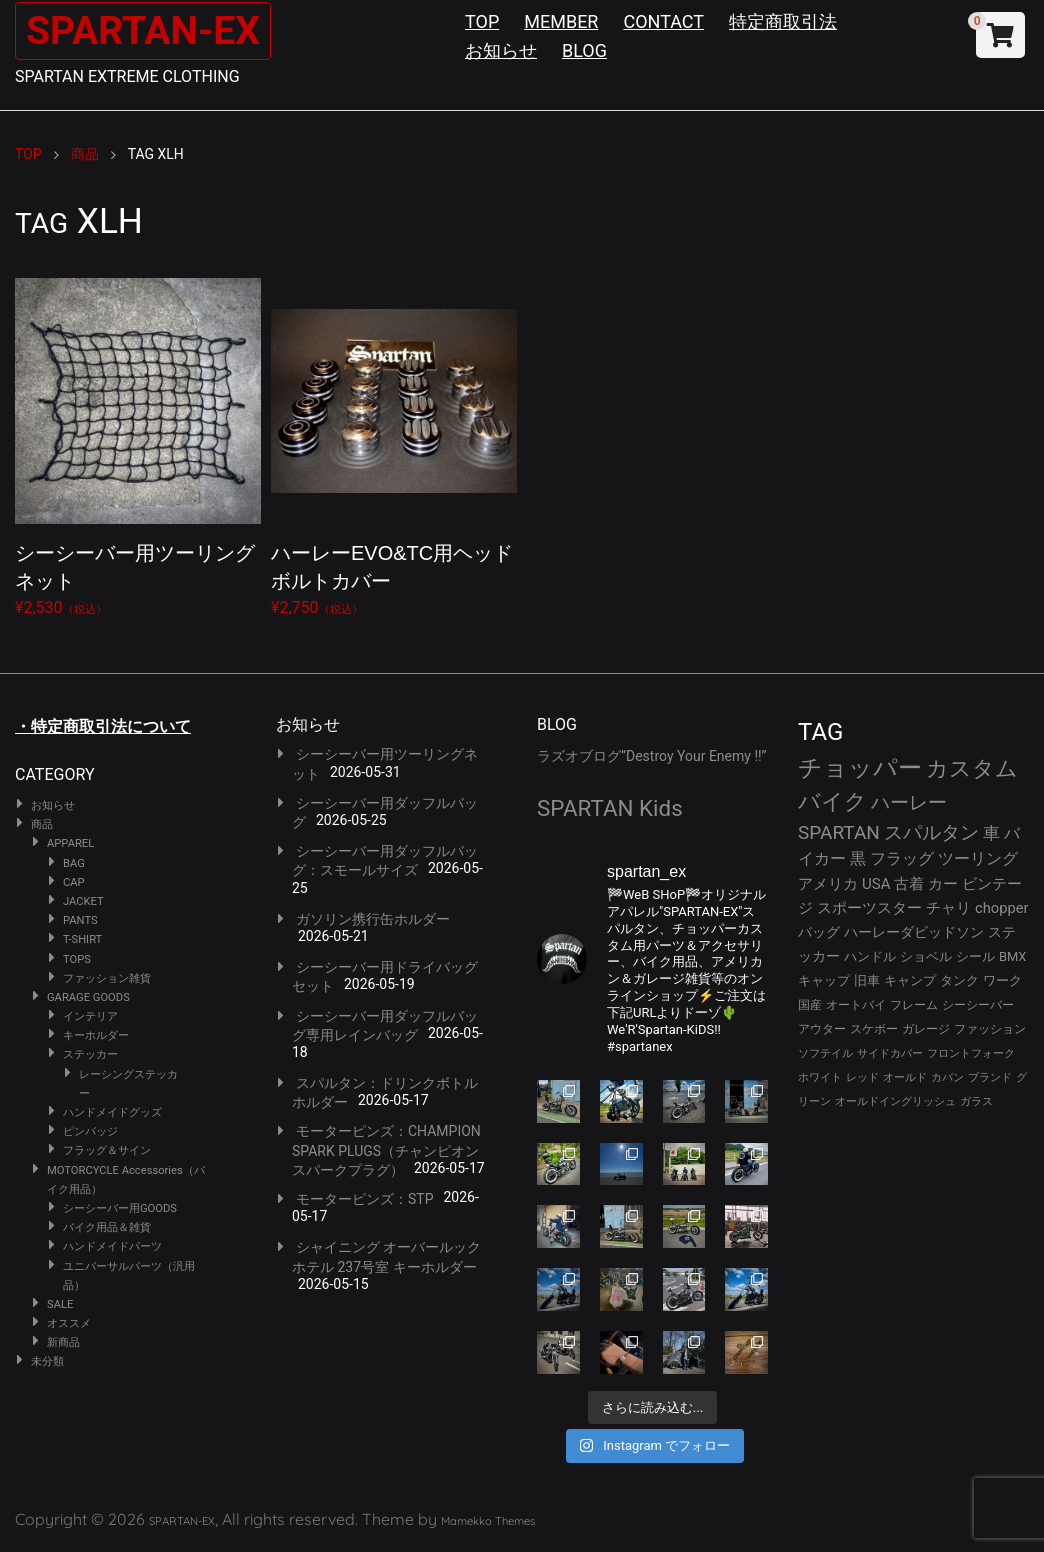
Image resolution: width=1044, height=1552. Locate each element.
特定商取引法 (783, 21)
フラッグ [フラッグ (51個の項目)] (902, 858)
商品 (42, 824)
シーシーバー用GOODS (120, 1208)
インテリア (90, 1016)
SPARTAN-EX (146, 30)
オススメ (69, 1323)
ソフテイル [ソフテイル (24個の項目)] (825, 1053)
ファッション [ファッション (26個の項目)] (990, 1029)
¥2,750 (394, 443)
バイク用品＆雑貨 (107, 1227)
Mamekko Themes (488, 1521)
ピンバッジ (90, 1131)
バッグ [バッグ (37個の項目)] (819, 932)
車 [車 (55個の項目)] (991, 833)
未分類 (47, 1361)
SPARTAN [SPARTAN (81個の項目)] (839, 832)
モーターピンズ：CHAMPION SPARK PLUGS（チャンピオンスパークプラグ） (386, 1150)
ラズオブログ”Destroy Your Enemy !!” (652, 756)
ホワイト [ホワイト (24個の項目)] (820, 1077)
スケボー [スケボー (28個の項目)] (874, 1029)
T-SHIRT (82, 939)
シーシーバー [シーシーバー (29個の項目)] (978, 1004)
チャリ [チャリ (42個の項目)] (948, 908)
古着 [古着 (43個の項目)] (909, 884)
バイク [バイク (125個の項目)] (832, 801)
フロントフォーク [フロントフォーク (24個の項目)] (971, 1053)
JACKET (83, 901)
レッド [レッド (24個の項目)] (862, 1077)
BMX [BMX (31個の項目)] (1013, 956)
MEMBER (561, 21)
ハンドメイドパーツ (112, 1246)
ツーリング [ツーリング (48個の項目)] (978, 858)
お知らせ (501, 50)
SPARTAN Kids (610, 808)
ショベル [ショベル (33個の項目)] (926, 956)
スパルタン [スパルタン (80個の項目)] (931, 832)
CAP (74, 882)
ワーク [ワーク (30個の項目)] (1002, 980)
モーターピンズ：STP (365, 1199)
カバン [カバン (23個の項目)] (947, 1077)
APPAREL (70, 843)
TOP (482, 21)
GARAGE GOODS (88, 997)
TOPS (77, 959)
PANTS (80, 920)
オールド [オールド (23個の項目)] (905, 1077)
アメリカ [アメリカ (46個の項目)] (828, 884)
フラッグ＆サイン (107, 1150)
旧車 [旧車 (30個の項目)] (867, 980)
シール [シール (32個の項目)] (975, 956)
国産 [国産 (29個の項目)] (810, 1004)
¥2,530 (138, 443)
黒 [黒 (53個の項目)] (858, 858)
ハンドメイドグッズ (112, 1112)
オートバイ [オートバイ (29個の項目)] (856, 1004)
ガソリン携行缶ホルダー (373, 919)
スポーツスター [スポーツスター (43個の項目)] (869, 908)
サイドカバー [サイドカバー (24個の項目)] (890, 1053)
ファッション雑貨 (107, 978)
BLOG (584, 50)
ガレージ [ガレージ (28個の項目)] (926, 1029)
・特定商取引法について (103, 726)
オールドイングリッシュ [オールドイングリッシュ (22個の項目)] (895, 1101)
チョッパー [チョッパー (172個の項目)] (860, 768)
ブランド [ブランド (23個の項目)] (990, 1077)
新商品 (63, 1342)
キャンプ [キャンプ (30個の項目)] (910, 980)
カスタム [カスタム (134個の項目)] (972, 768)
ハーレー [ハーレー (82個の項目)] (909, 802)
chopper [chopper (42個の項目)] (1002, 908)
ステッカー (90, 1054)
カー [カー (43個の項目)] (943, 884)
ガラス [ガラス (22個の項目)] (976, 1101)
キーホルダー (96, 1035)
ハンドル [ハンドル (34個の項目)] (870, 956)
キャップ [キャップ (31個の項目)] (824, 980)
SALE (60, 1304)
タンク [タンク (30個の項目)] (959, 980)
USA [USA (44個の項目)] (876, 884)
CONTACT (663, 21)
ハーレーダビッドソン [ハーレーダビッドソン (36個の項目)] (914, 932)
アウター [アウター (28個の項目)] (822, 1029)
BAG (74, 863)
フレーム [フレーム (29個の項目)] (914, 1004)
